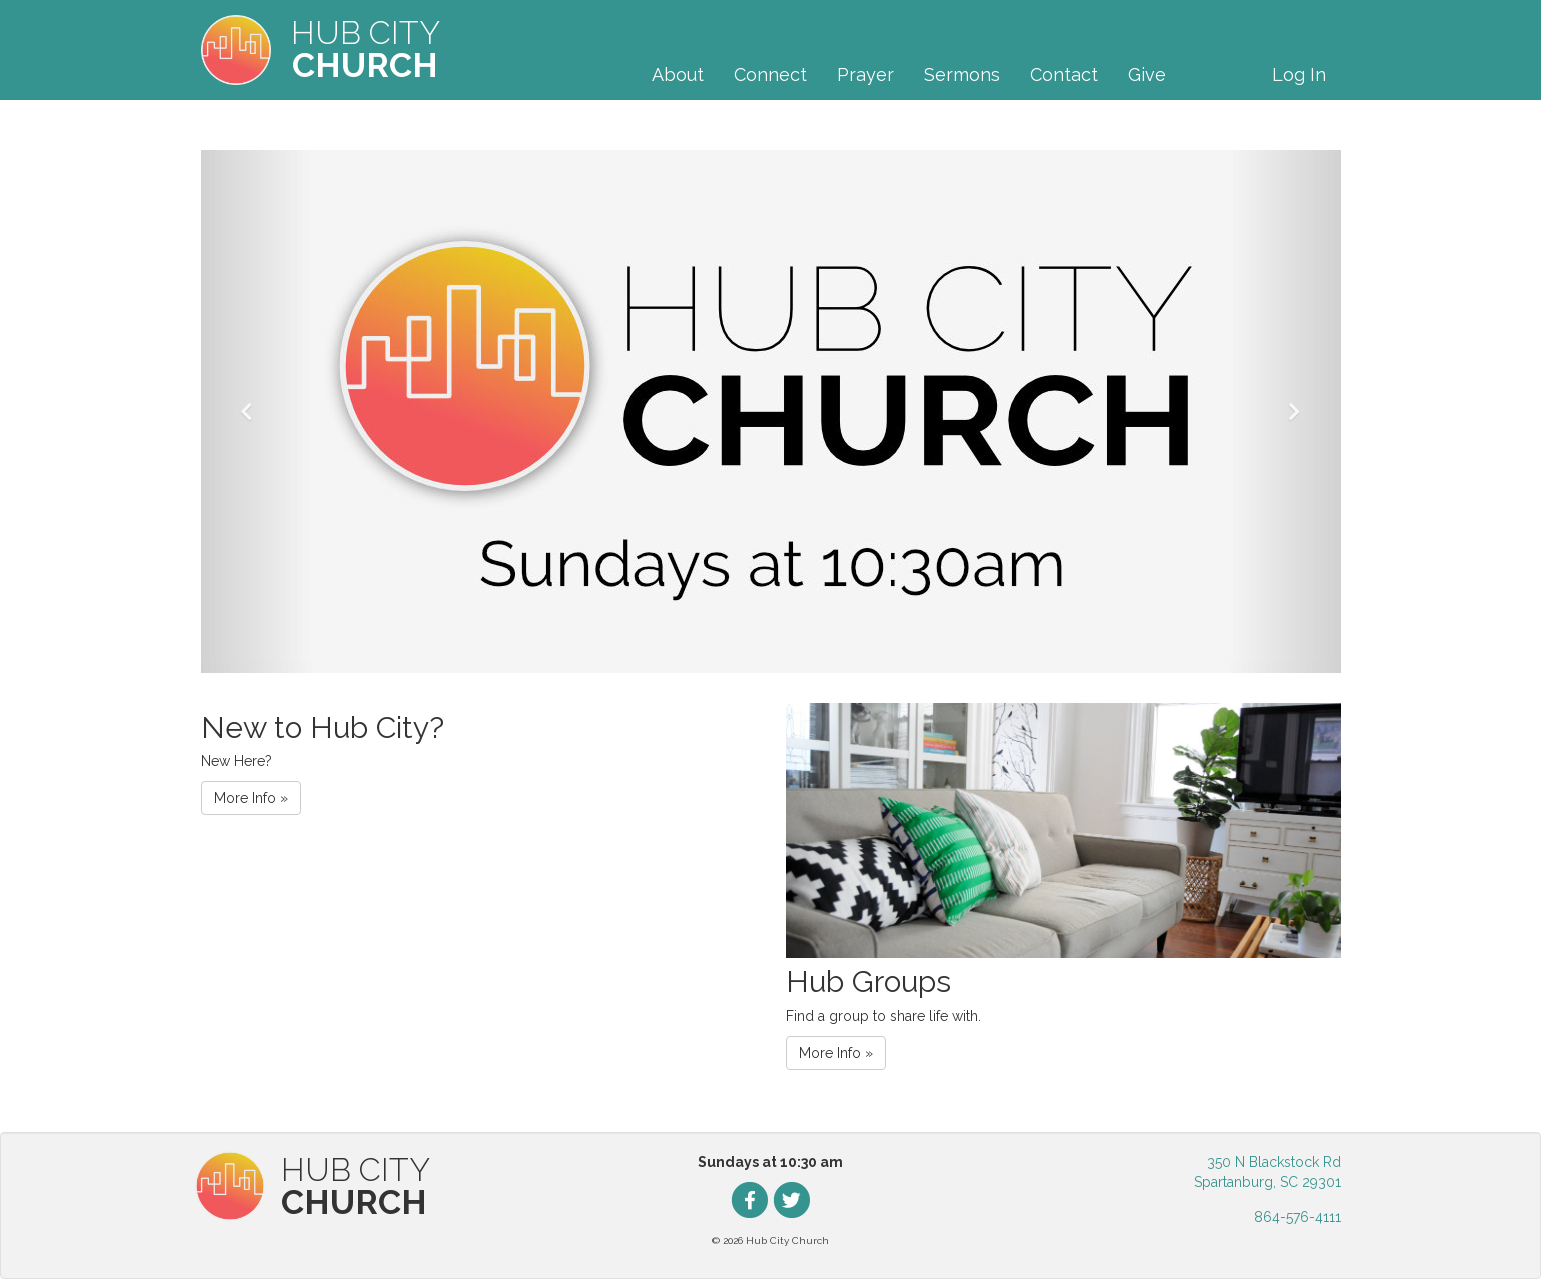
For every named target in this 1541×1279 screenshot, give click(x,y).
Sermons (962, 74)
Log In (1299, 74)
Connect (770, 74)
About (678, 74)
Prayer (865, 74)
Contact (1064, 74)
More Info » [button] (251, 798)
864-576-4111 (1297, 1217)
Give (1147, 74)
